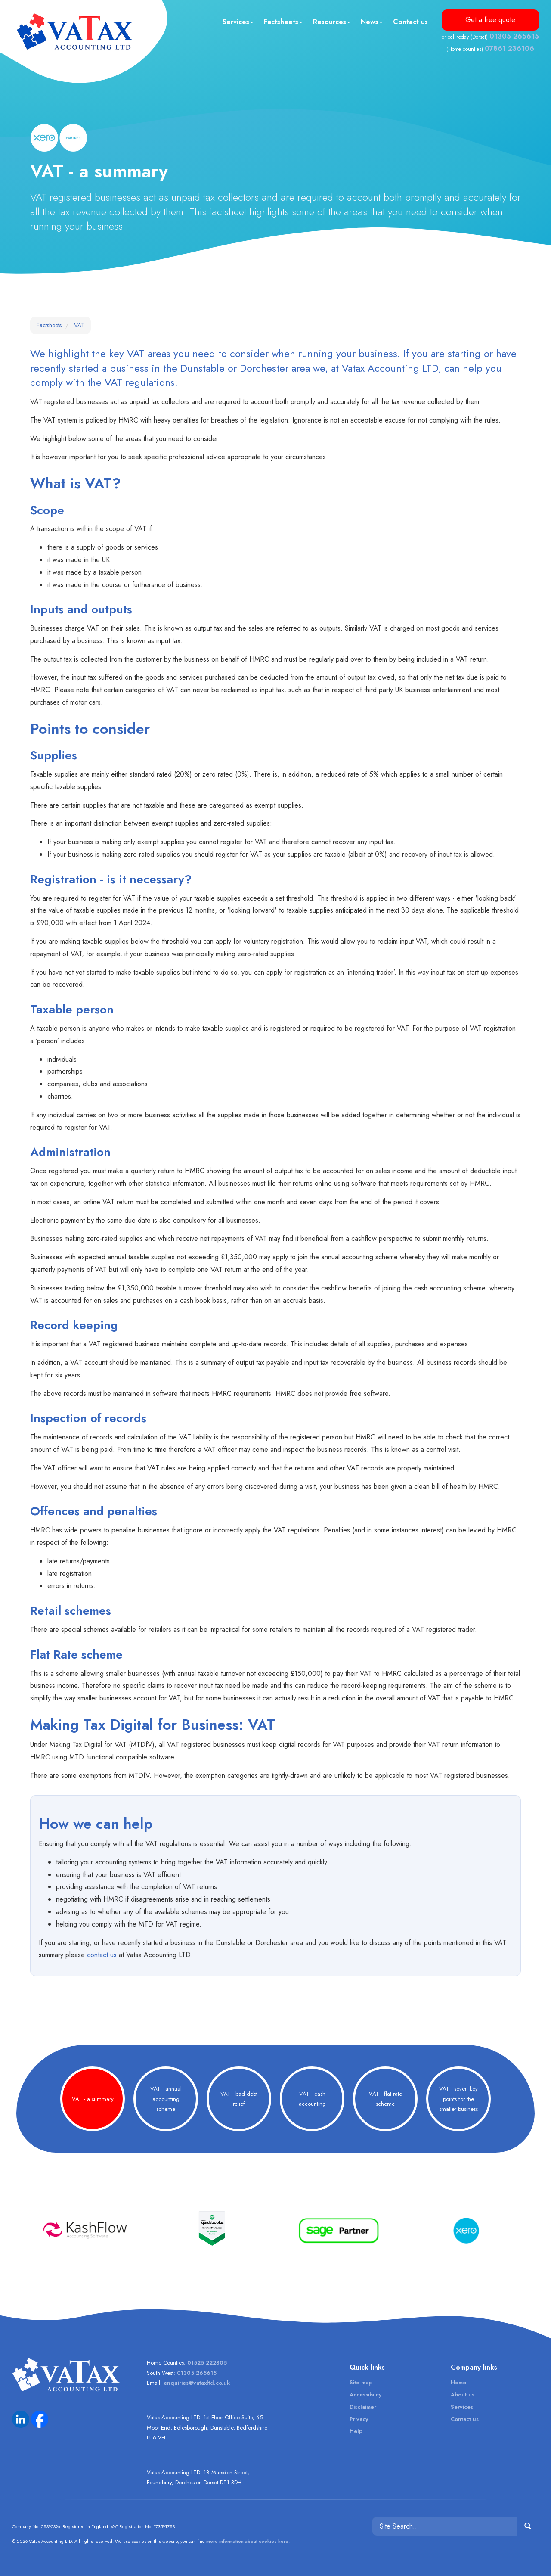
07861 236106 (509, 48)
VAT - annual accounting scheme (166, 2099)
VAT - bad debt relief (238, 2099)
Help (356, 2431)
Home (458, 2382)
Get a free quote (490, 20)
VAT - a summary (93, 2099)
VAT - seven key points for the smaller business (458, 2099)
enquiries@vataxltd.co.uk (197, 2383)
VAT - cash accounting (312, 2099)
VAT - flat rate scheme (385, 2099)
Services (238, 22)
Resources (331, 22)
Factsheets (283, 22)
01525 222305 (207, 2362)
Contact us (410, 22)
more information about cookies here (247, 2541)
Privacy (359, 2419)
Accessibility (365, 2394)
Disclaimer (363, 2407)
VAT (79, 325)
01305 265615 (514, 36)
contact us (102, 1955)
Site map (361, 2382)
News (372, 22)
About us (462, 2394)
